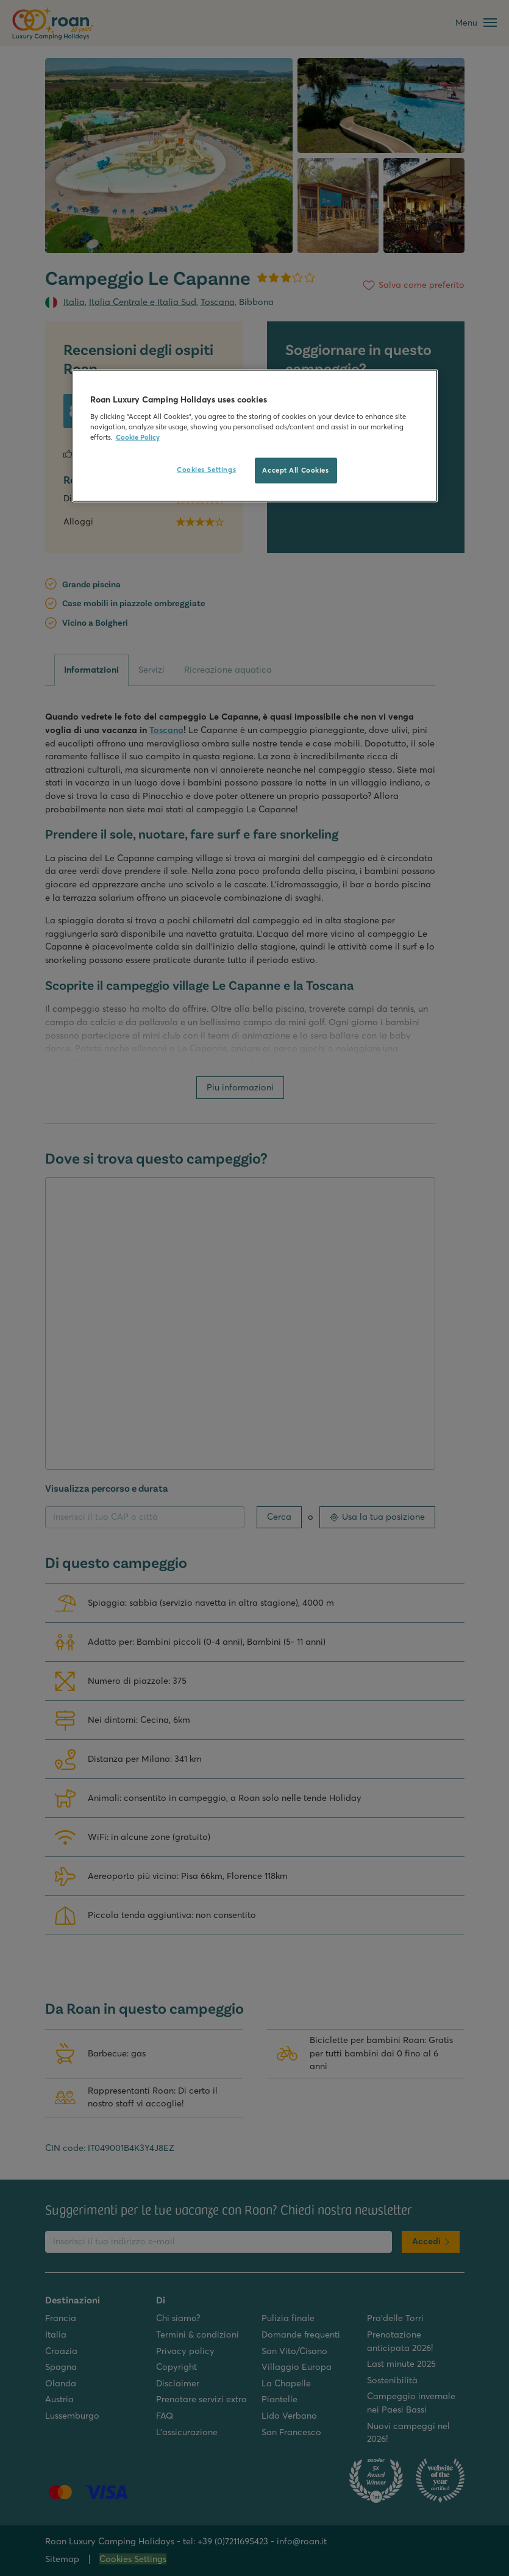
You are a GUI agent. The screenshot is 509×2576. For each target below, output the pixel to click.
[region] (255, 436)
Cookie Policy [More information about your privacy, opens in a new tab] (138, 437)
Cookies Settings (206, 469)
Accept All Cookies (295, 470)
